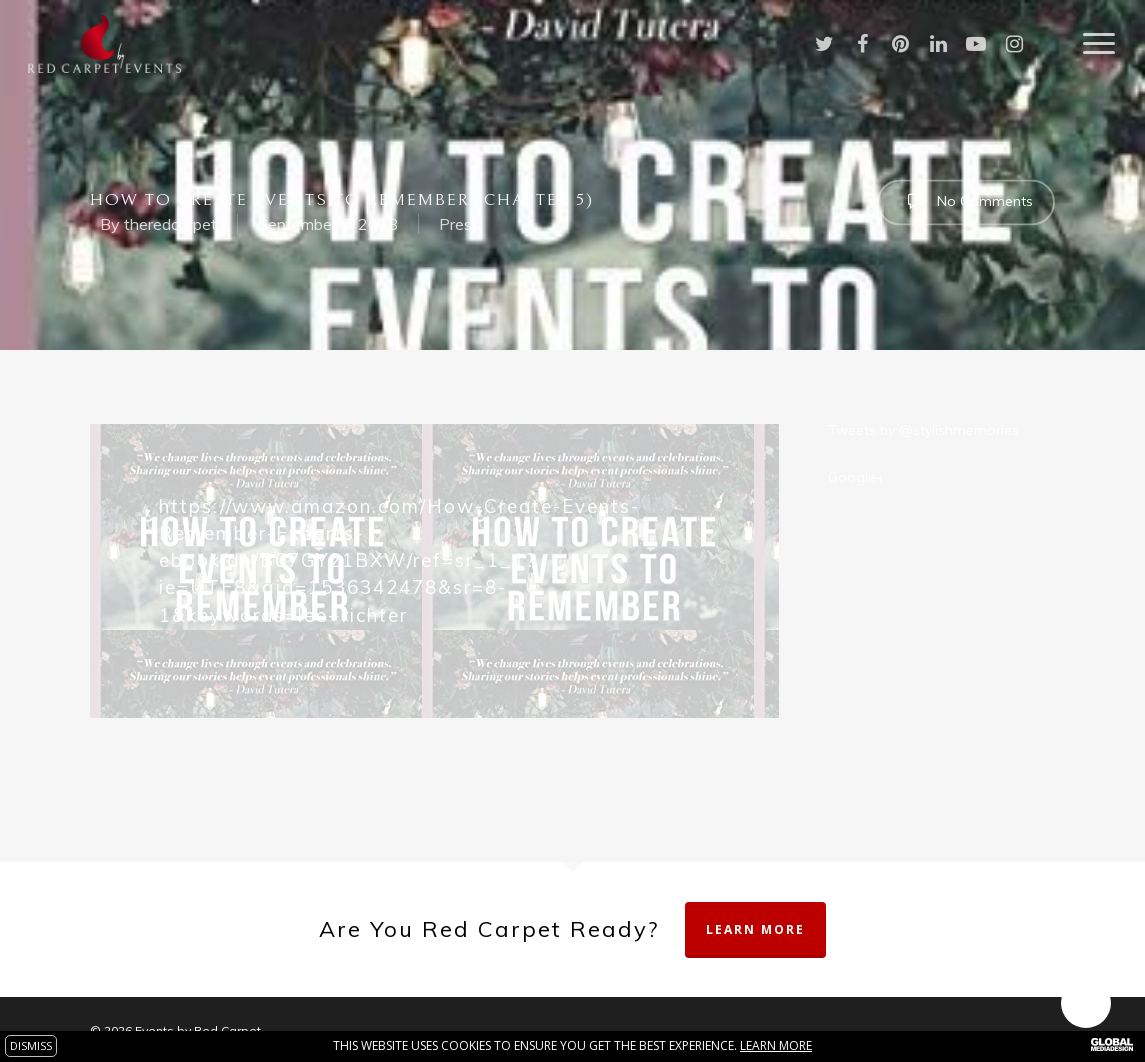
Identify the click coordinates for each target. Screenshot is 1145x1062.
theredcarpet (170, 224)
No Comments (966, 200)
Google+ (856, 477)
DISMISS (31, 1045)
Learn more (776, 1045)
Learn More (755, 929)
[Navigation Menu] (1100, 44)
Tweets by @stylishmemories (923, 430)
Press (459, 224)
